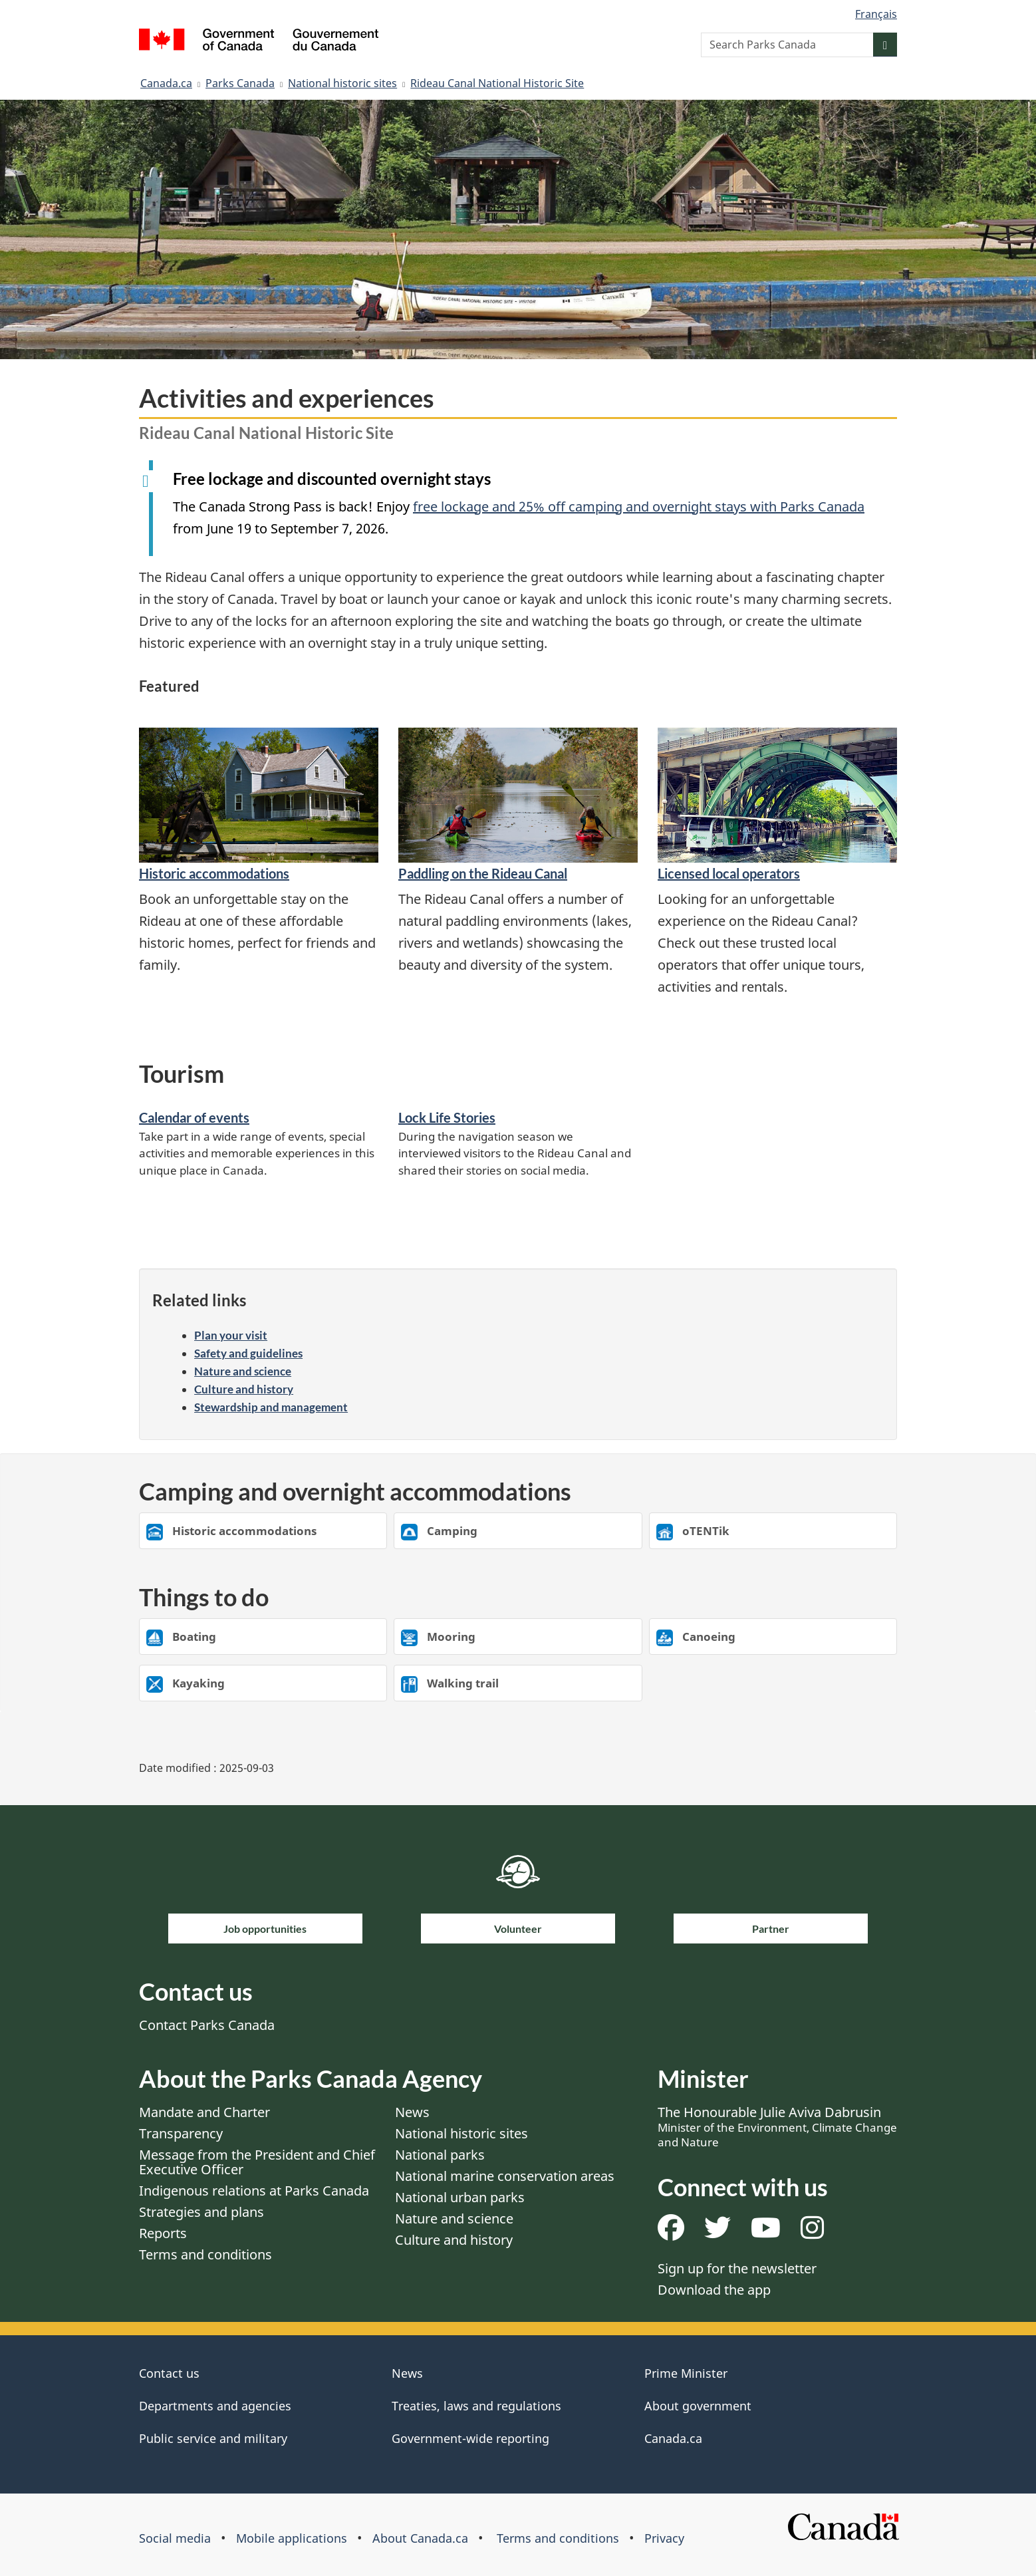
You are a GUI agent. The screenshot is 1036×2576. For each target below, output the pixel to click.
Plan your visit (230, 1335)
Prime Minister (685, 2373)
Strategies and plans (201, 2212)
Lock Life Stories (446, 1117)
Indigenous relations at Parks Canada (254, 2191)
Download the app (714, 2290)
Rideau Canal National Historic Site (497, 83)
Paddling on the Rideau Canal (482, 873)
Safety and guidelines (248, 1353)
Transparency (181, 2133)
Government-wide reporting (470, 2438)
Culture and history (243, 1389)
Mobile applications (291, 2538)
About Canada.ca (420, 2538)
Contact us (169, 2373)
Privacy (664, 2538)
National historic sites (342, 83)
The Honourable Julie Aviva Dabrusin (777, 2126)
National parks (440, 2155)
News (412, 2112)
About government (697, 2406)
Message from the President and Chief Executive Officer (257, 2162)
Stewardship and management (271, 1407)
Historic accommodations (214, 873)
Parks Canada (240, 83)
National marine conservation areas (504, 2176)
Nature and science (242, 1371)
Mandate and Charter (204, 2112)
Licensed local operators (729, 873)
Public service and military (213, 2438)
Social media (175, 2538)
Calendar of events (194, 1117)
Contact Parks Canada (207, 2025)
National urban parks (460, 2197)
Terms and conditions (205, 2254)
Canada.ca (166, 83)
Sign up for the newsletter (737, 2268)
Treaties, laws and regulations (476, 2406)
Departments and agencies (215, 2406)
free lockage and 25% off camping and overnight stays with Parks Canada (638, 506)
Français (876, 14)
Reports (163, 2233)
